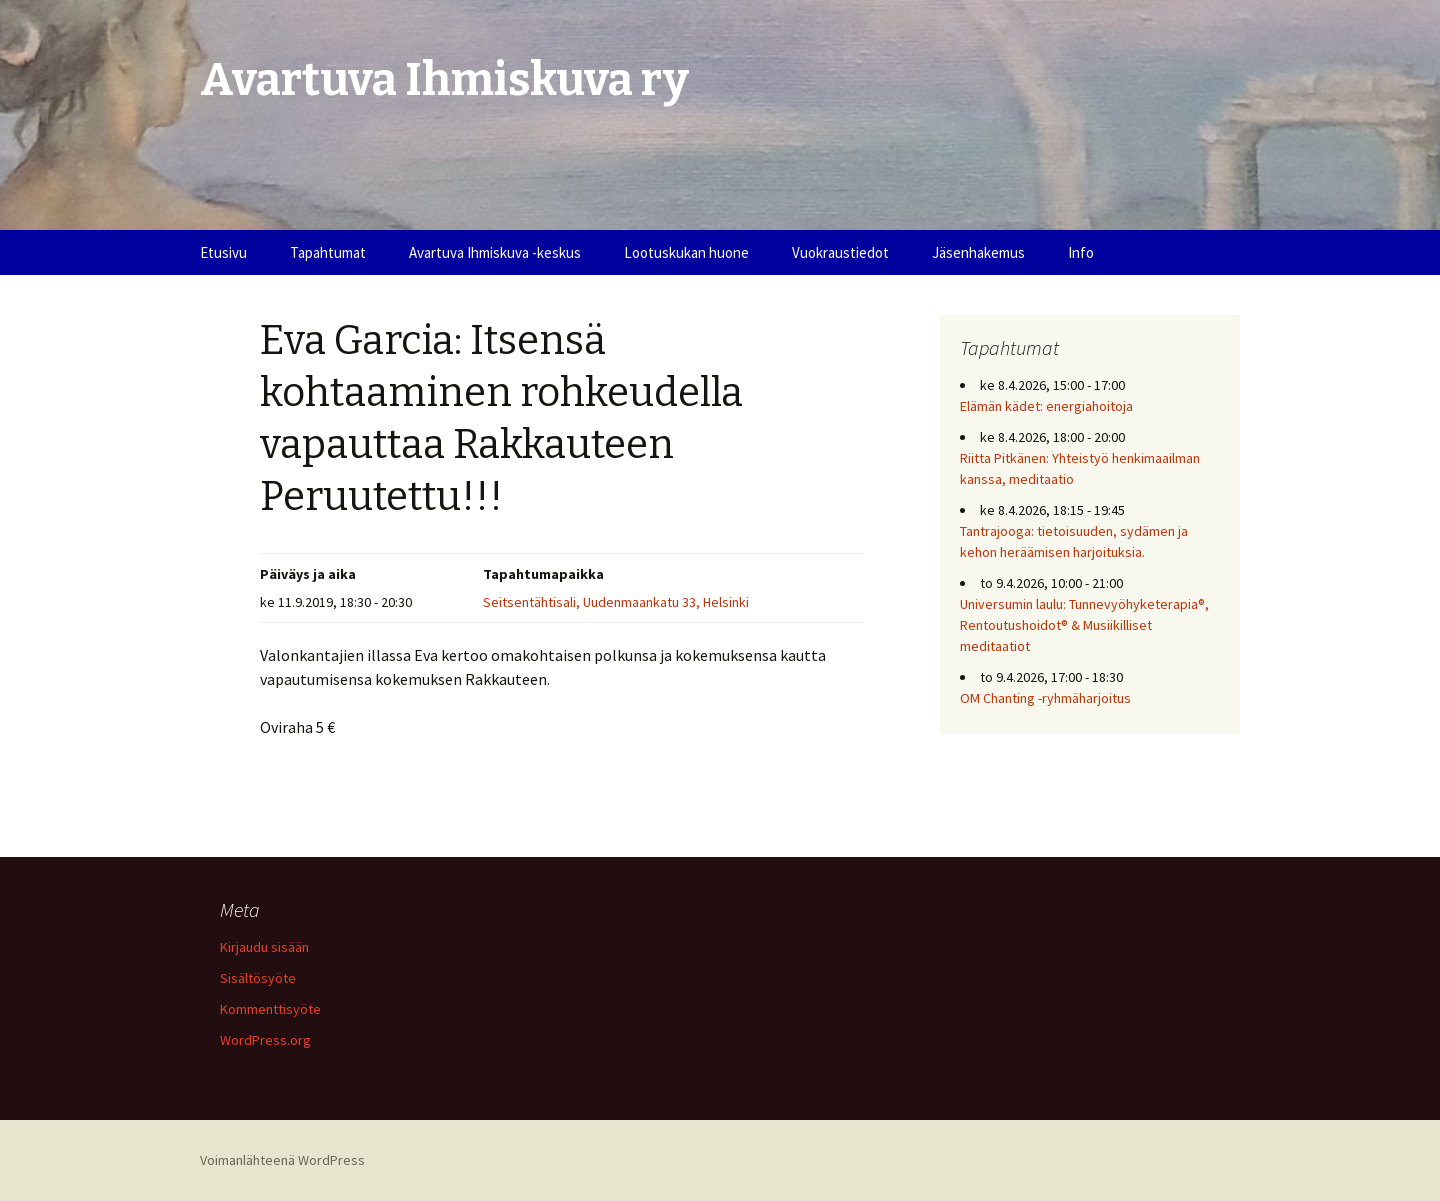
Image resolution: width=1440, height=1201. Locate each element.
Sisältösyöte (258, 978)
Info (1081, 252)
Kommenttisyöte (270, 1009)
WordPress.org (265, 1040)
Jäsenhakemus (978, 252)
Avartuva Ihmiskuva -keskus (495, 252)
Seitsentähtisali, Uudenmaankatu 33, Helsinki (616, 602)
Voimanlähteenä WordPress (282, 1160)
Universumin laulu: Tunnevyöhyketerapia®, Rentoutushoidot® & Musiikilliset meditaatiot (1084, 625)
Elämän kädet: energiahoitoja (1046, 406)
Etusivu (223, 252)
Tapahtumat (328, 252)
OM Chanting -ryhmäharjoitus (1045, 698)
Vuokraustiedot (840, 252)
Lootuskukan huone (686, 252)
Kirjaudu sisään (264, 947)
